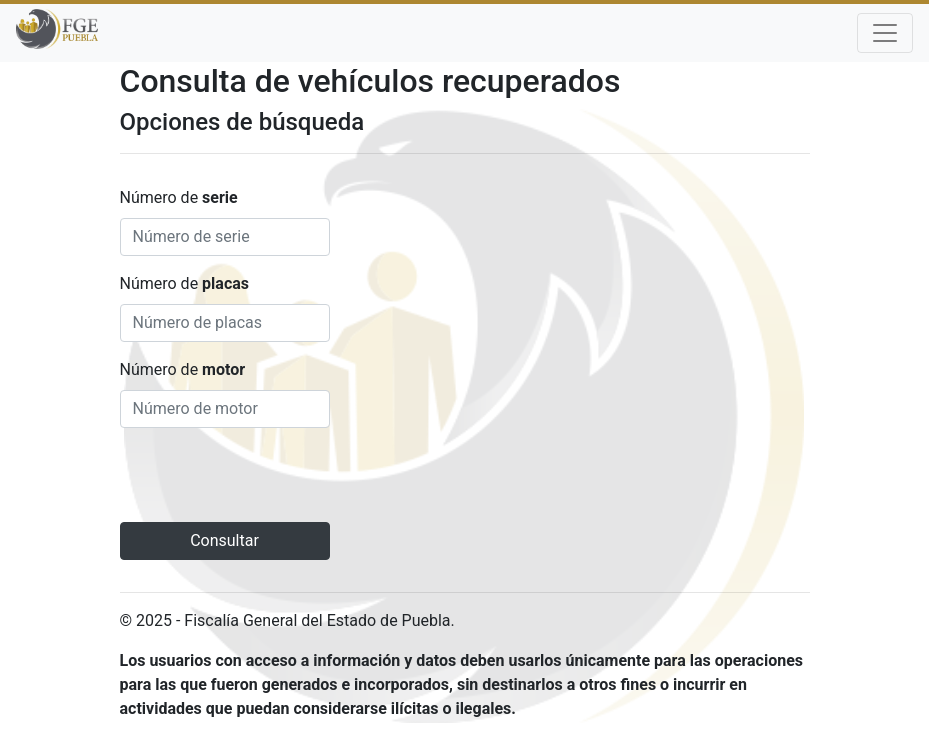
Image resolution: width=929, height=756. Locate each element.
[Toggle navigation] (885, 33)
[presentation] (272, 483)
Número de (179, 197)
